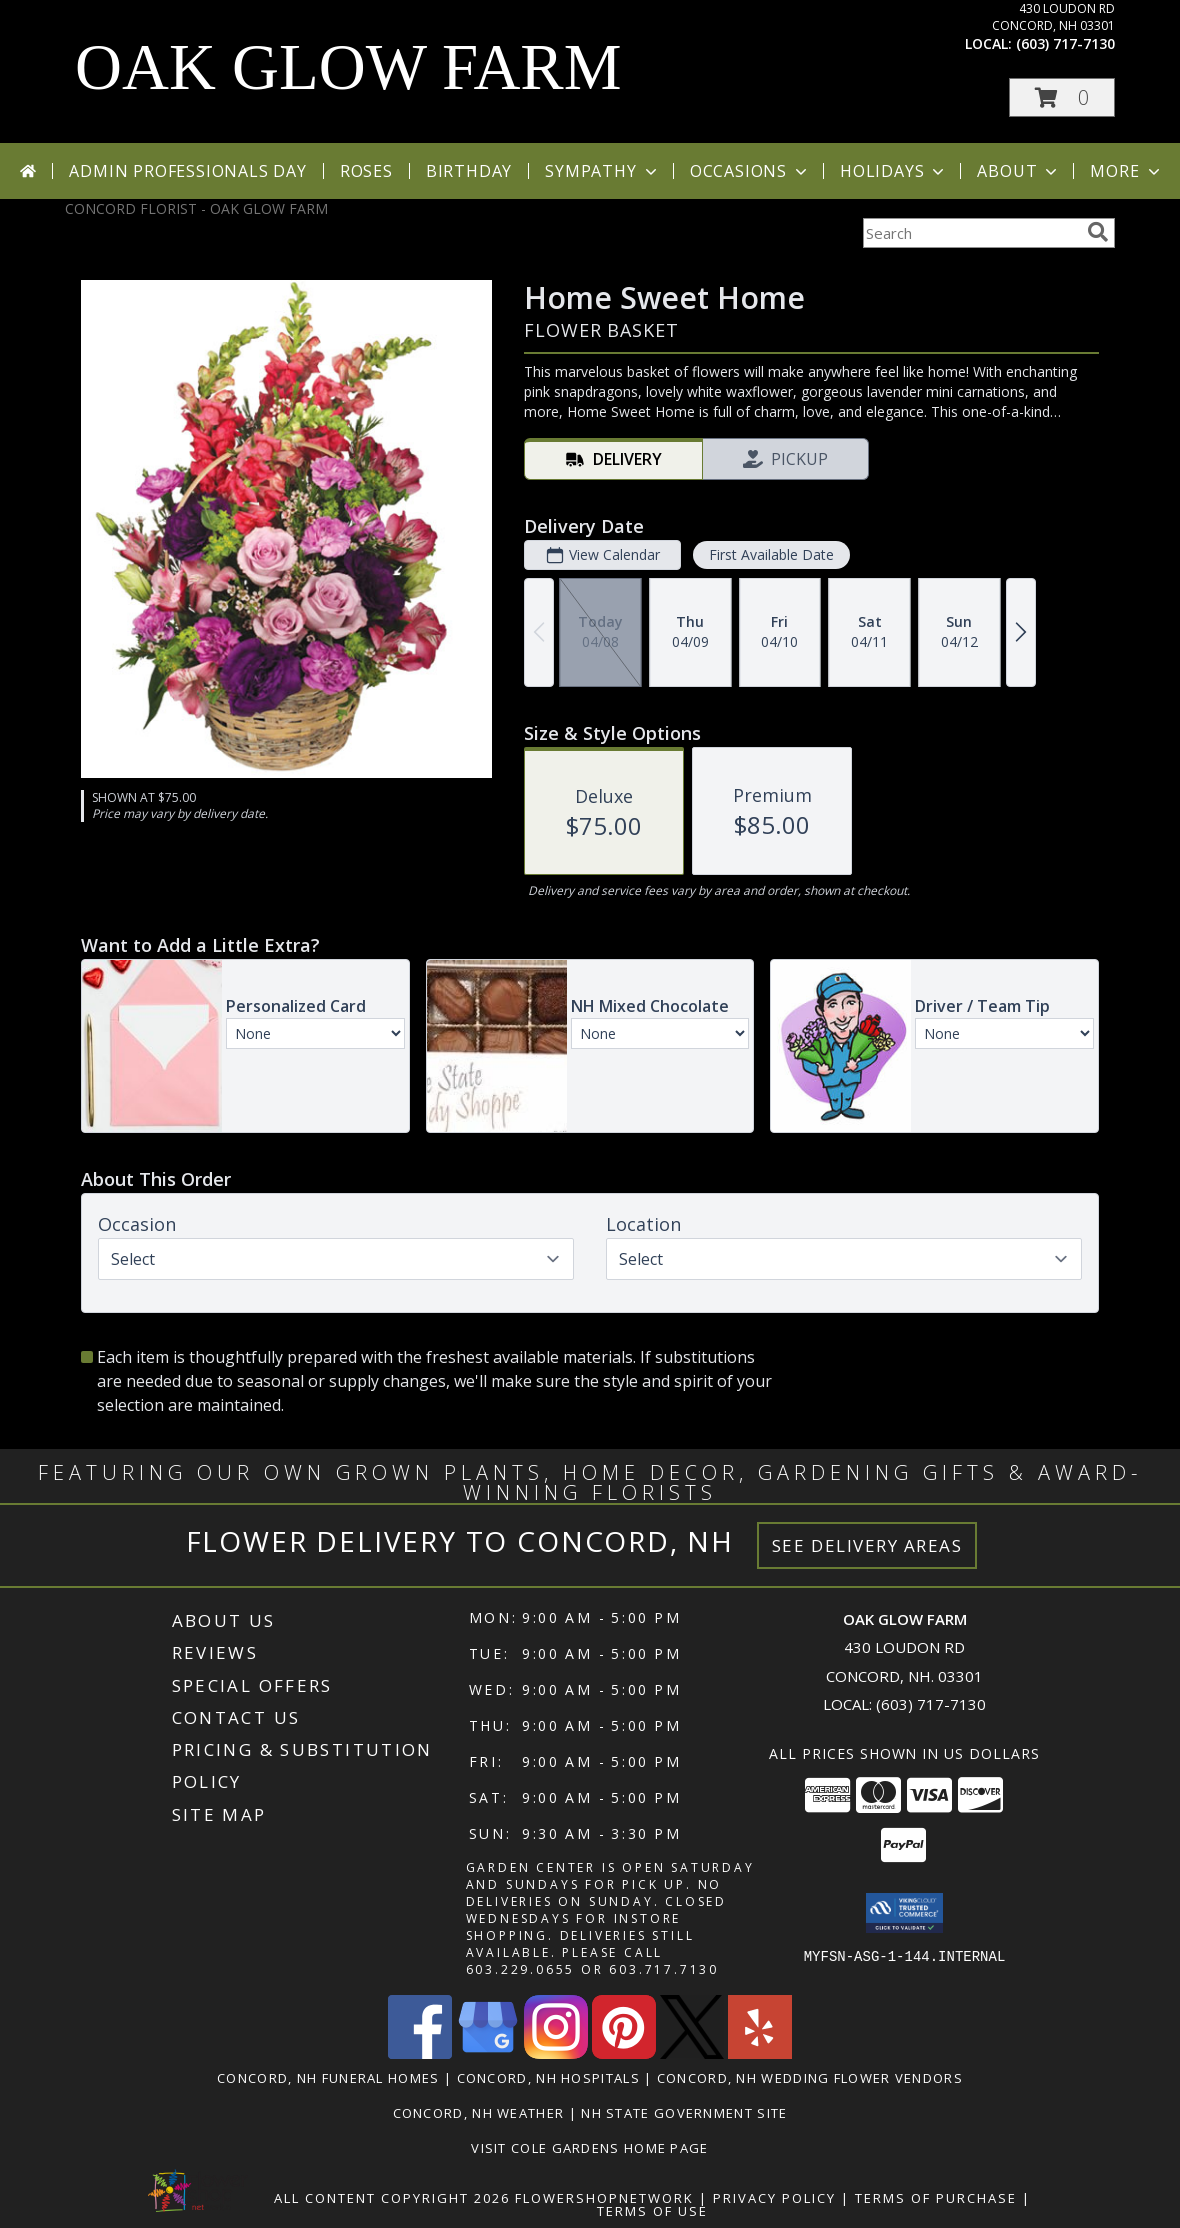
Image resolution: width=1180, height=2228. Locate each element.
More (1126, 171)
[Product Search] (971, 233)
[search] (1098, 232)
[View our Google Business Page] (488, 2053)
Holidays (894, 171)
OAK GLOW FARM (348, 67)
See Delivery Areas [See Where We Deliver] (867, 1545)
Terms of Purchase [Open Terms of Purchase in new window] (936, 2198)
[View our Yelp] (760, 2053)
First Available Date (771, 554)
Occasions (750, 171)
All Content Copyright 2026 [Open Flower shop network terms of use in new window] (392, 2198)
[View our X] (692, 2053)
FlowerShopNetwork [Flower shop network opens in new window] (604, 2198)
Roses (366, 171)
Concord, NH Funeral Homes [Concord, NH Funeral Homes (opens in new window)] (328, 2078)
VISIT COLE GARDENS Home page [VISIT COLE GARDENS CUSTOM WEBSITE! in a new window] (589, 2148)
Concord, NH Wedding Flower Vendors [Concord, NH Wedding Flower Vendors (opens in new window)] (810, 2078)
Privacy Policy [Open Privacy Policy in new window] (774, 2198)
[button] (1062, 97)
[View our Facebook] (420, 2053)
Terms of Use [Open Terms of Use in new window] (652, 2211)
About (1019, 171)
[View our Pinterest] (624, 2053)
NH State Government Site (684, 2113)
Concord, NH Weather (479, 2113)
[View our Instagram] (556, 2053)
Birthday (469, 171)
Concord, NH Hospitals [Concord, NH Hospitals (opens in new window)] (548, 2078)
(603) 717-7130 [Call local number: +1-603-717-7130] (1065, 43)
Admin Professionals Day (187, 171)
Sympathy (602, 171)
